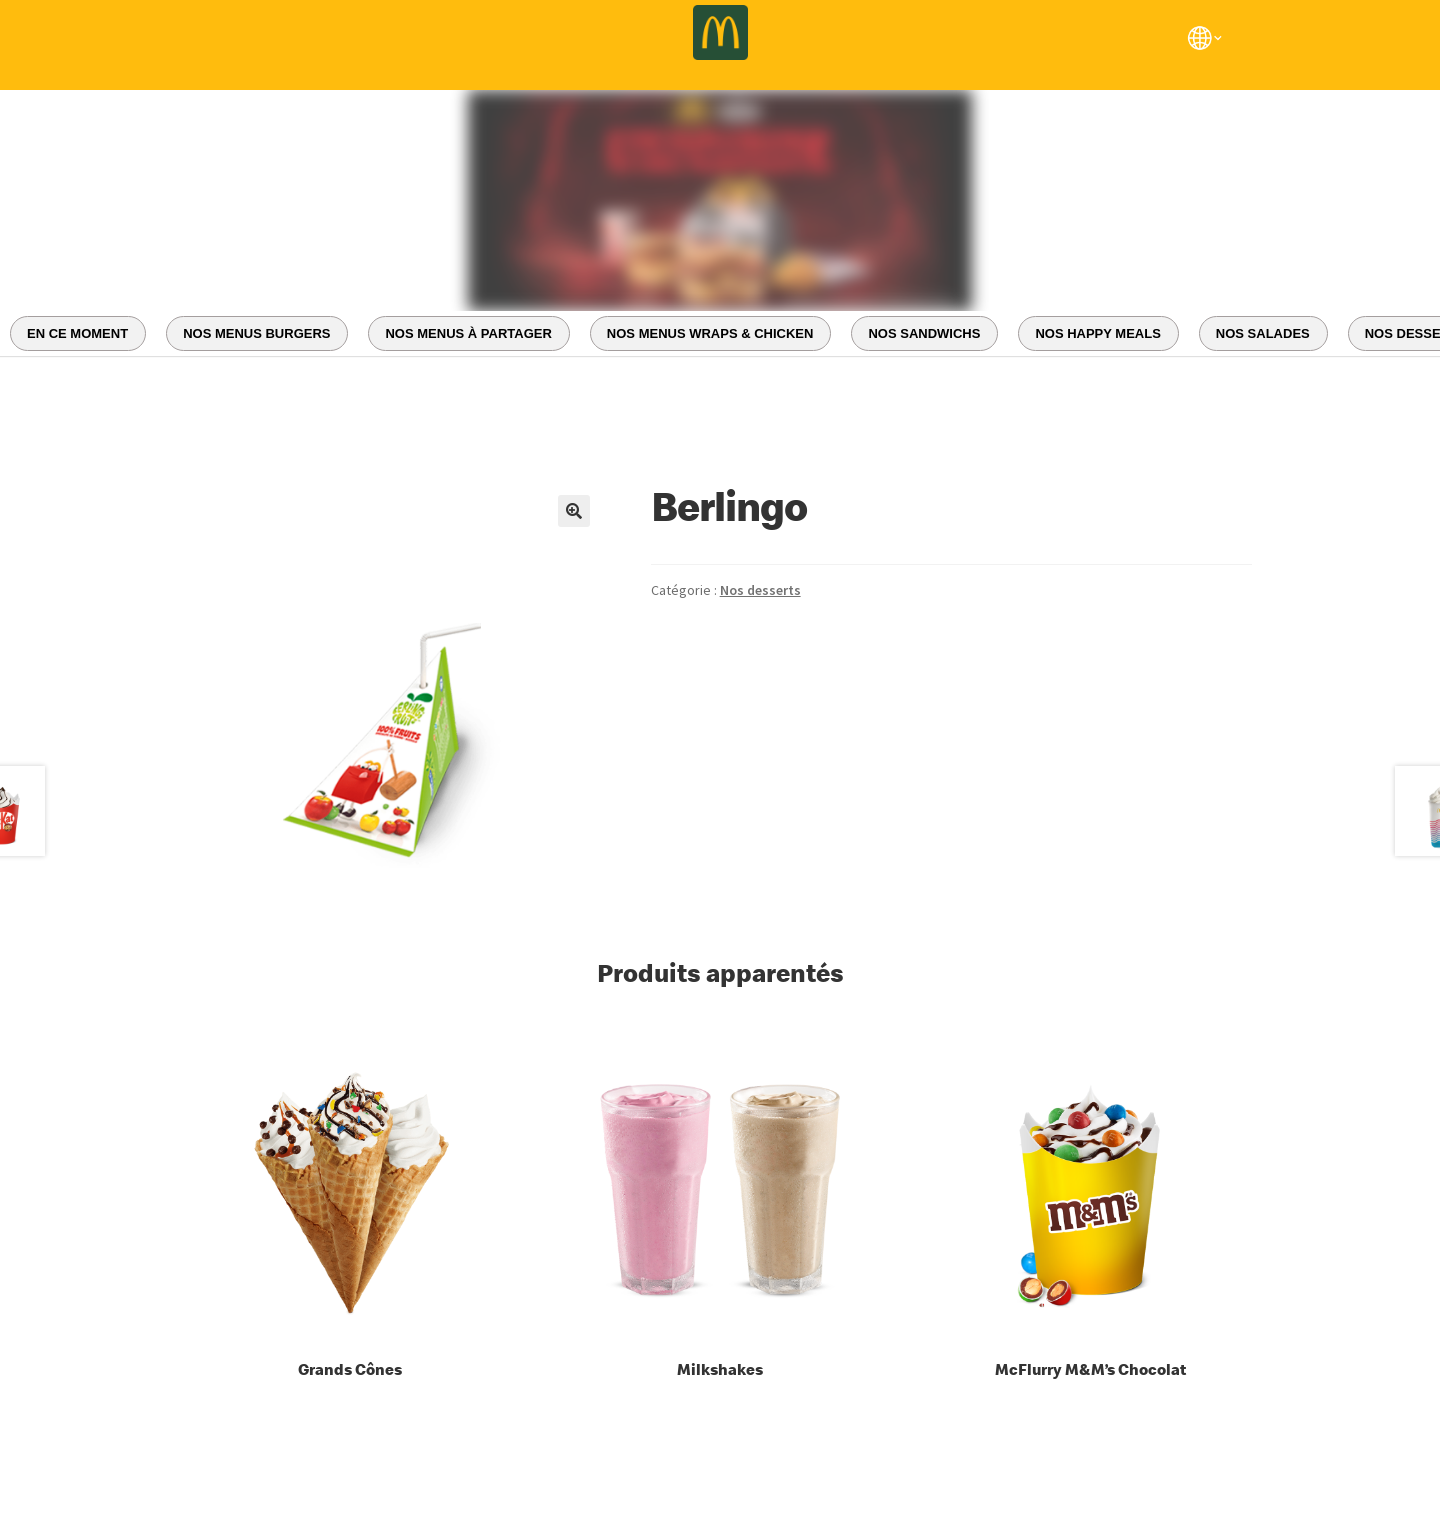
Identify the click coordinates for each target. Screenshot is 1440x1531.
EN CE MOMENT (77, 333)
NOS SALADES (1263, 333)
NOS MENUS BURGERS (256, 333)
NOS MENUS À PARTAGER (468, 333)
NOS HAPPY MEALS (1097, 333)
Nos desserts (760, 590)
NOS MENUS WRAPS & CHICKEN (710, 333)
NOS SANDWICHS (924, 333)
